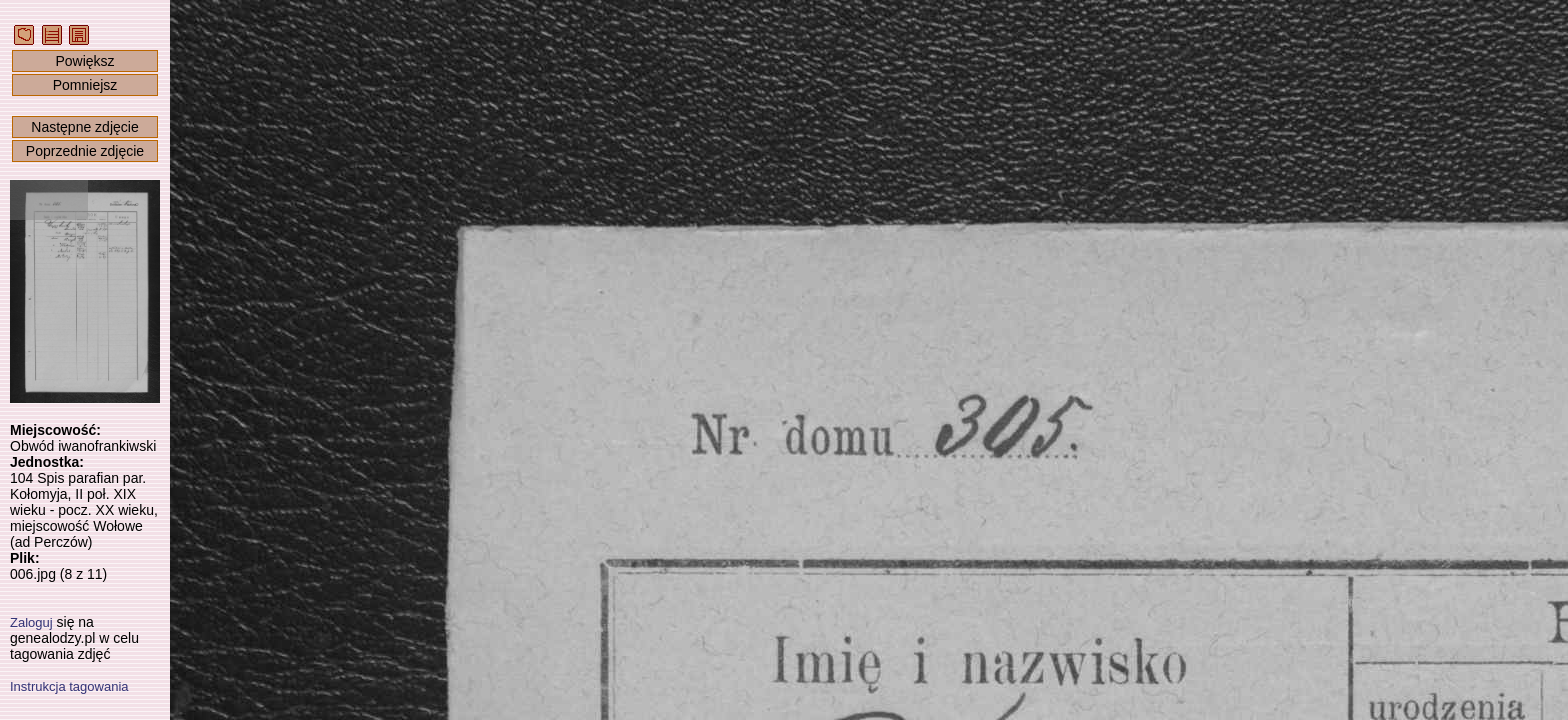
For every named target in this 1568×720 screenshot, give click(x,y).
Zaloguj (31, 622)
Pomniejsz (85, 85)
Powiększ (84, 61)
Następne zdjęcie (84, 127)
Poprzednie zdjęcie (85, 151)
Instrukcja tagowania (69, 686)
